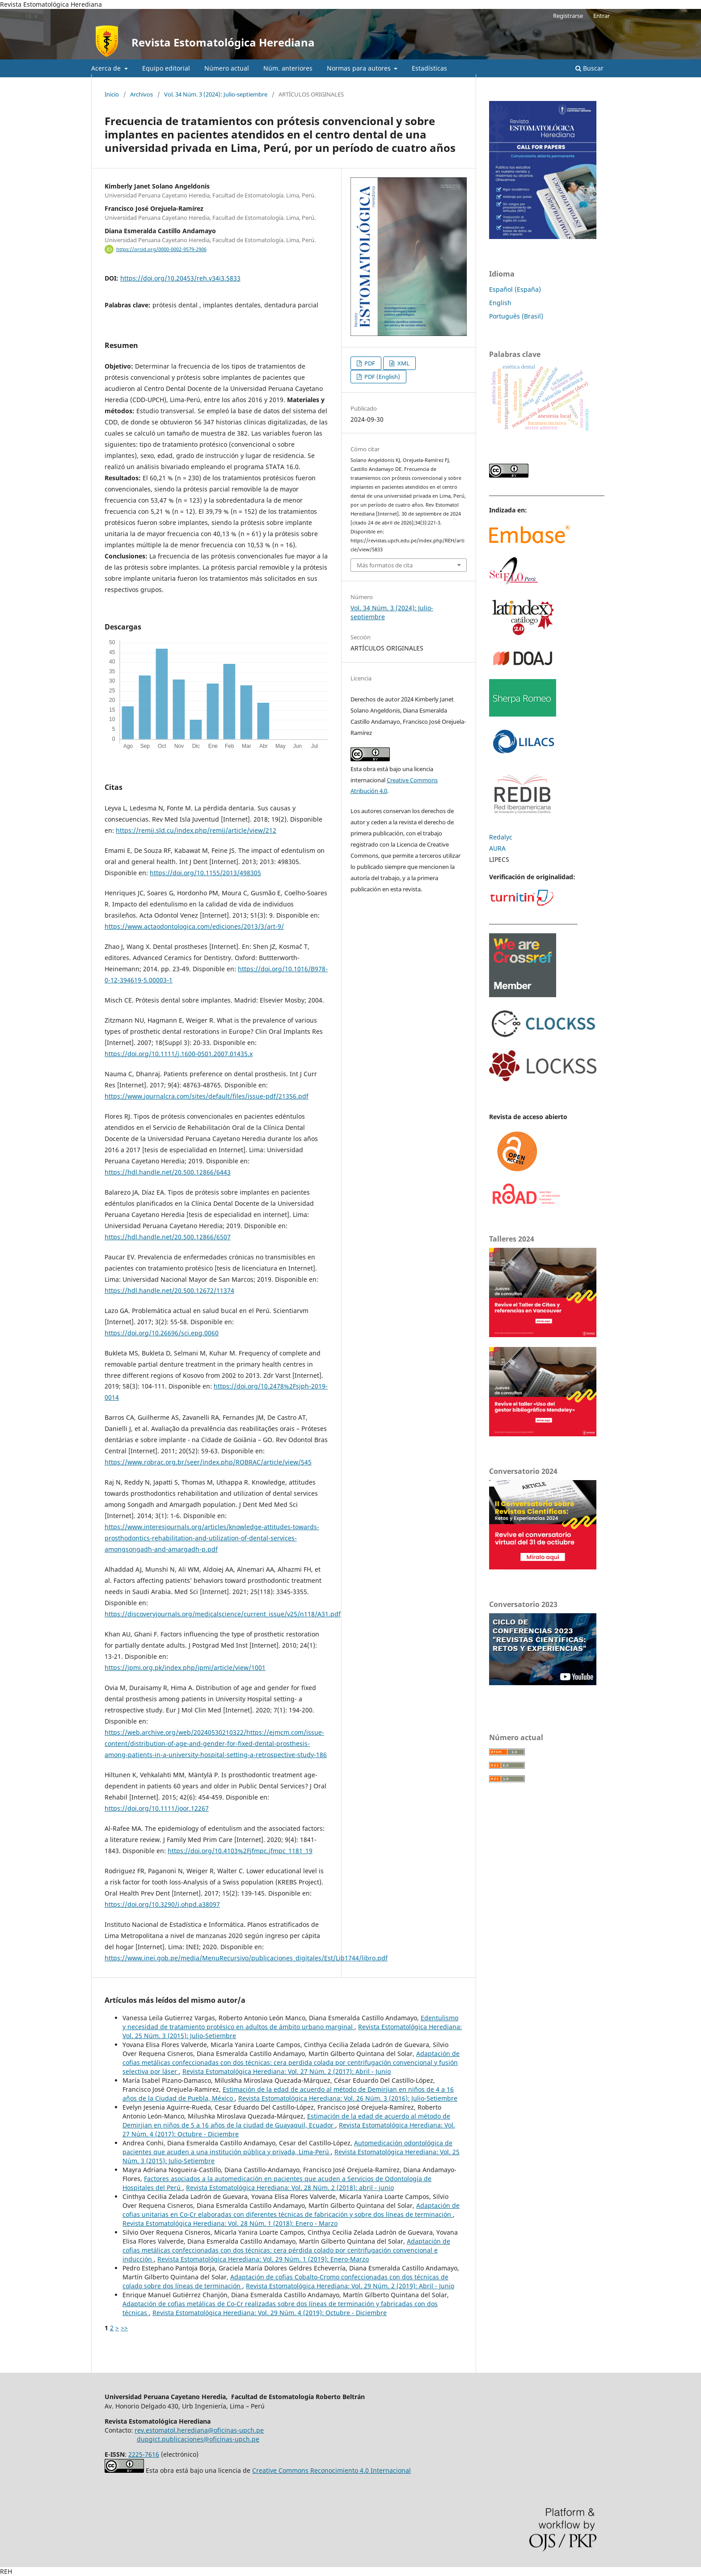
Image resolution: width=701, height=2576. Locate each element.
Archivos (141, 94)
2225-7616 (143, 2454)
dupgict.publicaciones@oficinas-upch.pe (198, 2439)
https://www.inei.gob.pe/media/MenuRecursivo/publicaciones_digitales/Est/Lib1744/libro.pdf (246, 1958)
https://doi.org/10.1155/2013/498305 (205, 872)
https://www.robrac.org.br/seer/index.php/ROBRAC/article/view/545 (208, 1462)
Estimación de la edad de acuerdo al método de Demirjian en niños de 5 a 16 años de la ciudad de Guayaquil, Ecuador (286, 2120)
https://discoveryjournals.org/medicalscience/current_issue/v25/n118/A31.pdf (223, 1614)
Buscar (589, 68)
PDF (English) (381, 377)
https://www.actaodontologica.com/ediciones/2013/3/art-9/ (194, 926)
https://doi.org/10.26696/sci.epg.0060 (162, 1333)
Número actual (226, 68)
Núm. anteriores (287, 68)
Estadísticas (429, 68)
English (500, 302)
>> (124, 2328)
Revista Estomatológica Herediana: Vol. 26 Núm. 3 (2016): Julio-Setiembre (347, 2098)
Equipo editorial (166, 68)
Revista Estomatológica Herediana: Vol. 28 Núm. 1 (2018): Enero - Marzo (230, 2223)
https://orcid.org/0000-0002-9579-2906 (161, 249)
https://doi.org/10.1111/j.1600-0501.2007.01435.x (179, 1053)
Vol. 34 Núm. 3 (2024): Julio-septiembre (215, 94)
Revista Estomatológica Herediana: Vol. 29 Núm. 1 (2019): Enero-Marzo (263, 2259)
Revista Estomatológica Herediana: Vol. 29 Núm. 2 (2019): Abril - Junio (350, 2286)
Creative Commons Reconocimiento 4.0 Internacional (331, 2470)
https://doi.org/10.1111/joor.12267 (157, 1808)
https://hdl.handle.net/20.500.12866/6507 (168, 1237)
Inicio (112, 94)
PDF (369, 363)
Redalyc (500, 837)
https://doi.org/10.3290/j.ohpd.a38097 (162, 1904)
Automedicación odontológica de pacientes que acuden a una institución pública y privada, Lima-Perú (287, 2147)
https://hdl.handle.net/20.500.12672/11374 (169, 1290)
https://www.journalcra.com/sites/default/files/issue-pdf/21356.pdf (206, 1096)
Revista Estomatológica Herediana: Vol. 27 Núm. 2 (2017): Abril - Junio (286, 2071)
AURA (497, 848)
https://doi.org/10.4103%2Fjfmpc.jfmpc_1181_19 (240, 1850)
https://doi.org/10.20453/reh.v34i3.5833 (180, 278)
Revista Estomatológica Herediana (223, 42)
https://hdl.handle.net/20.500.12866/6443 (168, 1172)
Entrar (601, 16)
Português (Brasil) (516, 316)
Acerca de (106, 68)
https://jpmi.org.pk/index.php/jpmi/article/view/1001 (185, 1667)
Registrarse (568, 16)
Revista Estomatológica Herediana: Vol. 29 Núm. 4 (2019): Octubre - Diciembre (269, 2312)
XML (403, 363)
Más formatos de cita (385, 565)
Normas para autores (360, 68)
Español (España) (515, 289)
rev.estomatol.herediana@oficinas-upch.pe (199, 2430)
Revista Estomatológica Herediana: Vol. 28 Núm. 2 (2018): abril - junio (290, 2187)
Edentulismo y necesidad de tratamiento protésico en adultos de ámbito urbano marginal (290, 2022)
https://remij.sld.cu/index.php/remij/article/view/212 (196, 830)
